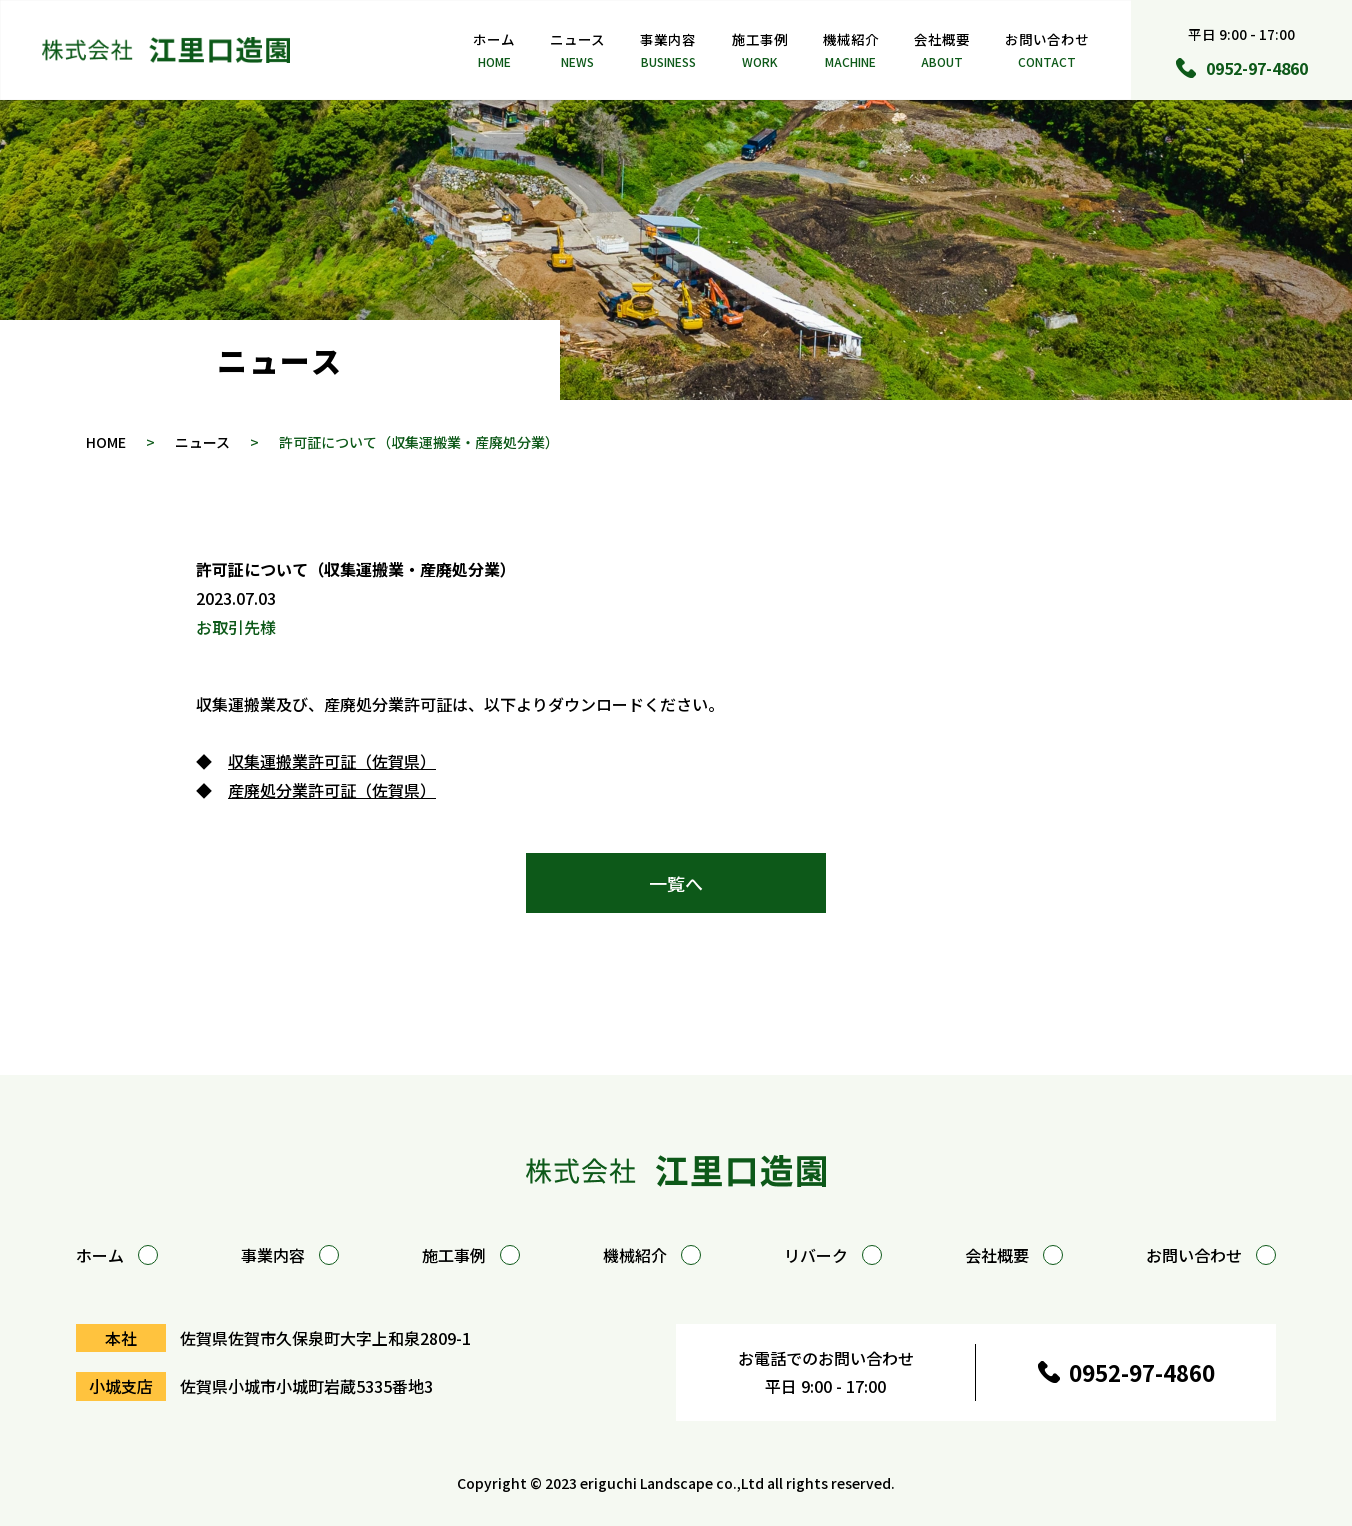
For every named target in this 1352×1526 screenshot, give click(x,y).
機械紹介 (851, 51)
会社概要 (942, 51)
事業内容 (668, 51)
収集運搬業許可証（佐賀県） (332, 761)
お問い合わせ (1047, 51)
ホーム (494, 51)
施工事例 (760, 51)
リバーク (833, 1255)
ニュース (577, 51)
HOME (106, 442)
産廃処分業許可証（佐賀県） (332, 790)
